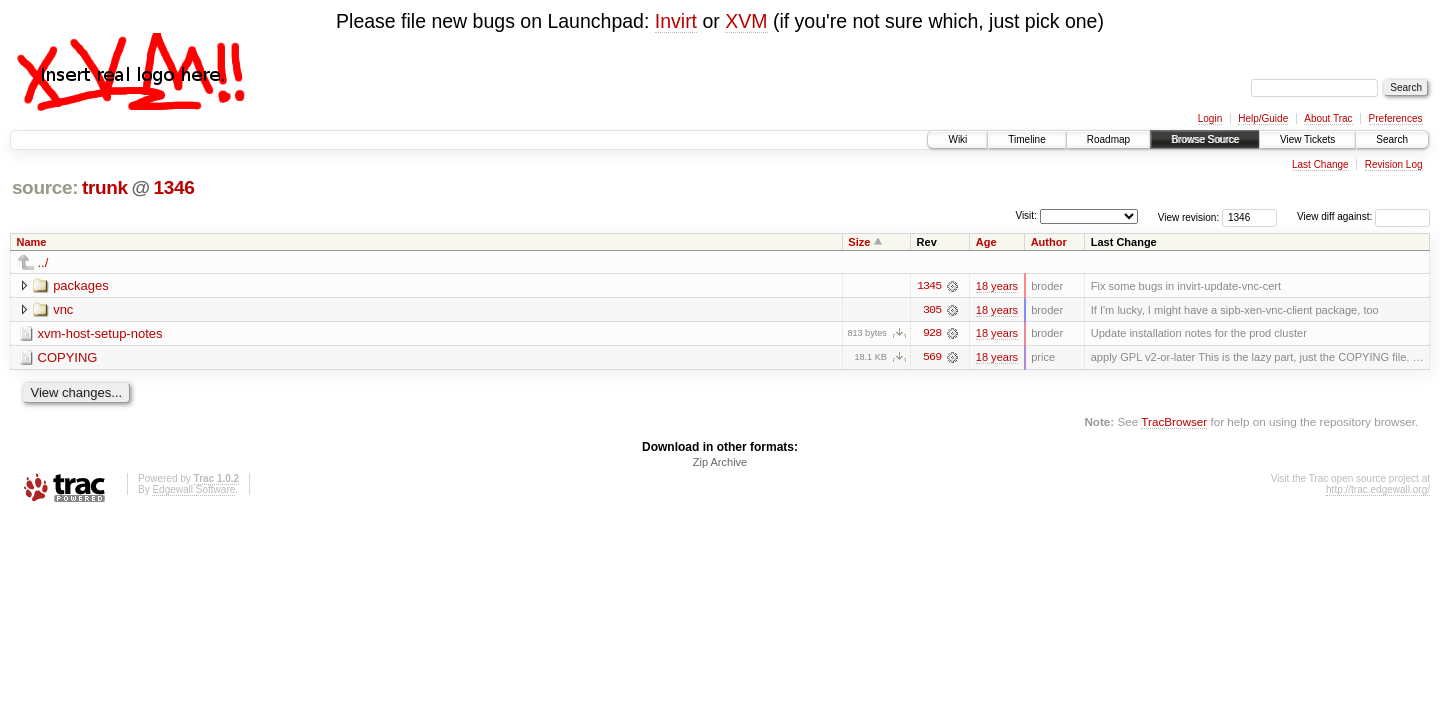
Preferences (1396, 118)
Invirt (676, 21)
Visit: (1026, 215)
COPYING (68, 357)
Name (32, 242)
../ (43, 262)
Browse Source (1205, 139)
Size (859, 242)
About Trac (1328, 118)
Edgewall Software (193, 490)
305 (932, 310)
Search (1392, 139)
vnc (63, 309)
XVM (746, 21)
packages (81, 285)
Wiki (957, 139)
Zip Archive (720, 463)
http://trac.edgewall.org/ (1378, 490)
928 (932, 334)
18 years (997, 286)
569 (932, 358)
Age (986, 242)
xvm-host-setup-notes (100, 333)
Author (1049, 242)
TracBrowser (1174, 422)
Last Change (1320, 164)
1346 (173, 187)
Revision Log (1394, 164)
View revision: (1189, 216)
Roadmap (1108, 139)
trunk (105, 187)
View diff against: (1363, 216)
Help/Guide (1263, 118)
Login (1210, 118)
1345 (929, 286)
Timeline (1026, 139)
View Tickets (1307, 139)
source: (45, 187)
